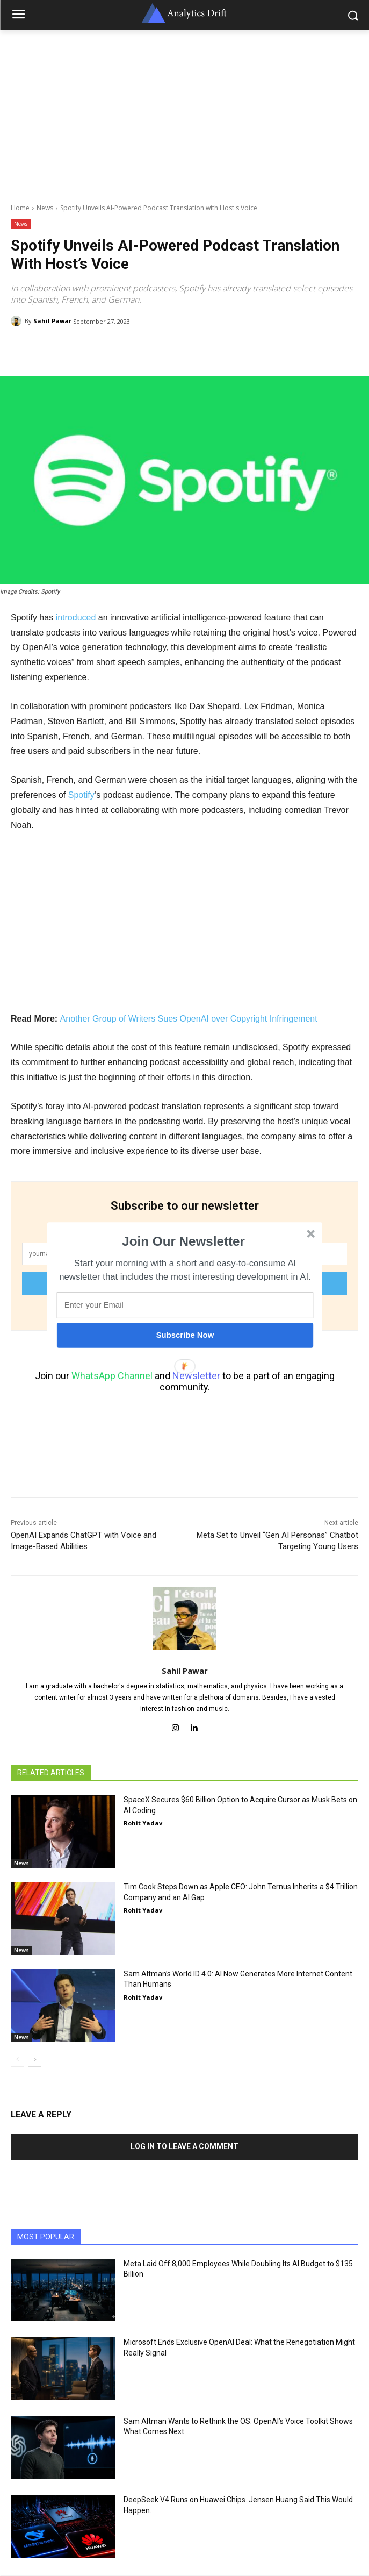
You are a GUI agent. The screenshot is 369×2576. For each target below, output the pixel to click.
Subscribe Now (185, 1335)
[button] (183, 1241)
